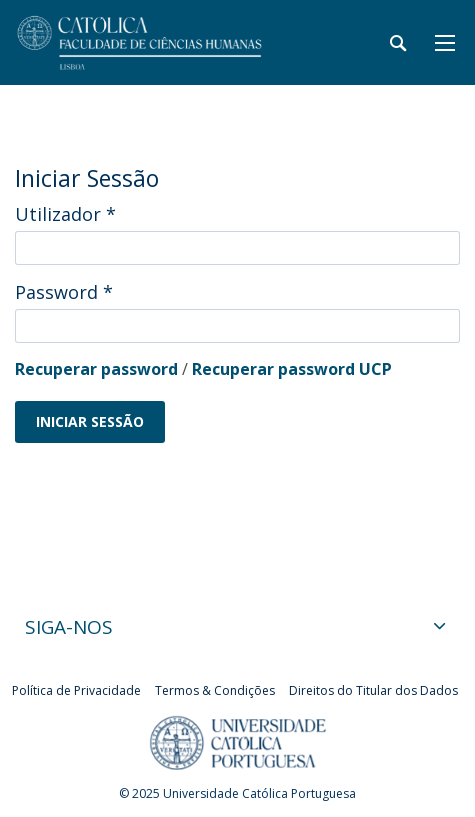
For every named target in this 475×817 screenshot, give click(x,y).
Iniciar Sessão (90, 421)
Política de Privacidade (76, 690)
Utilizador (65, 214)
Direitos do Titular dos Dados (373, 690)
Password (64, 292)
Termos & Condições (215, 690)
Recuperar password (96, 369)
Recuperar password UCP (292, 369)
